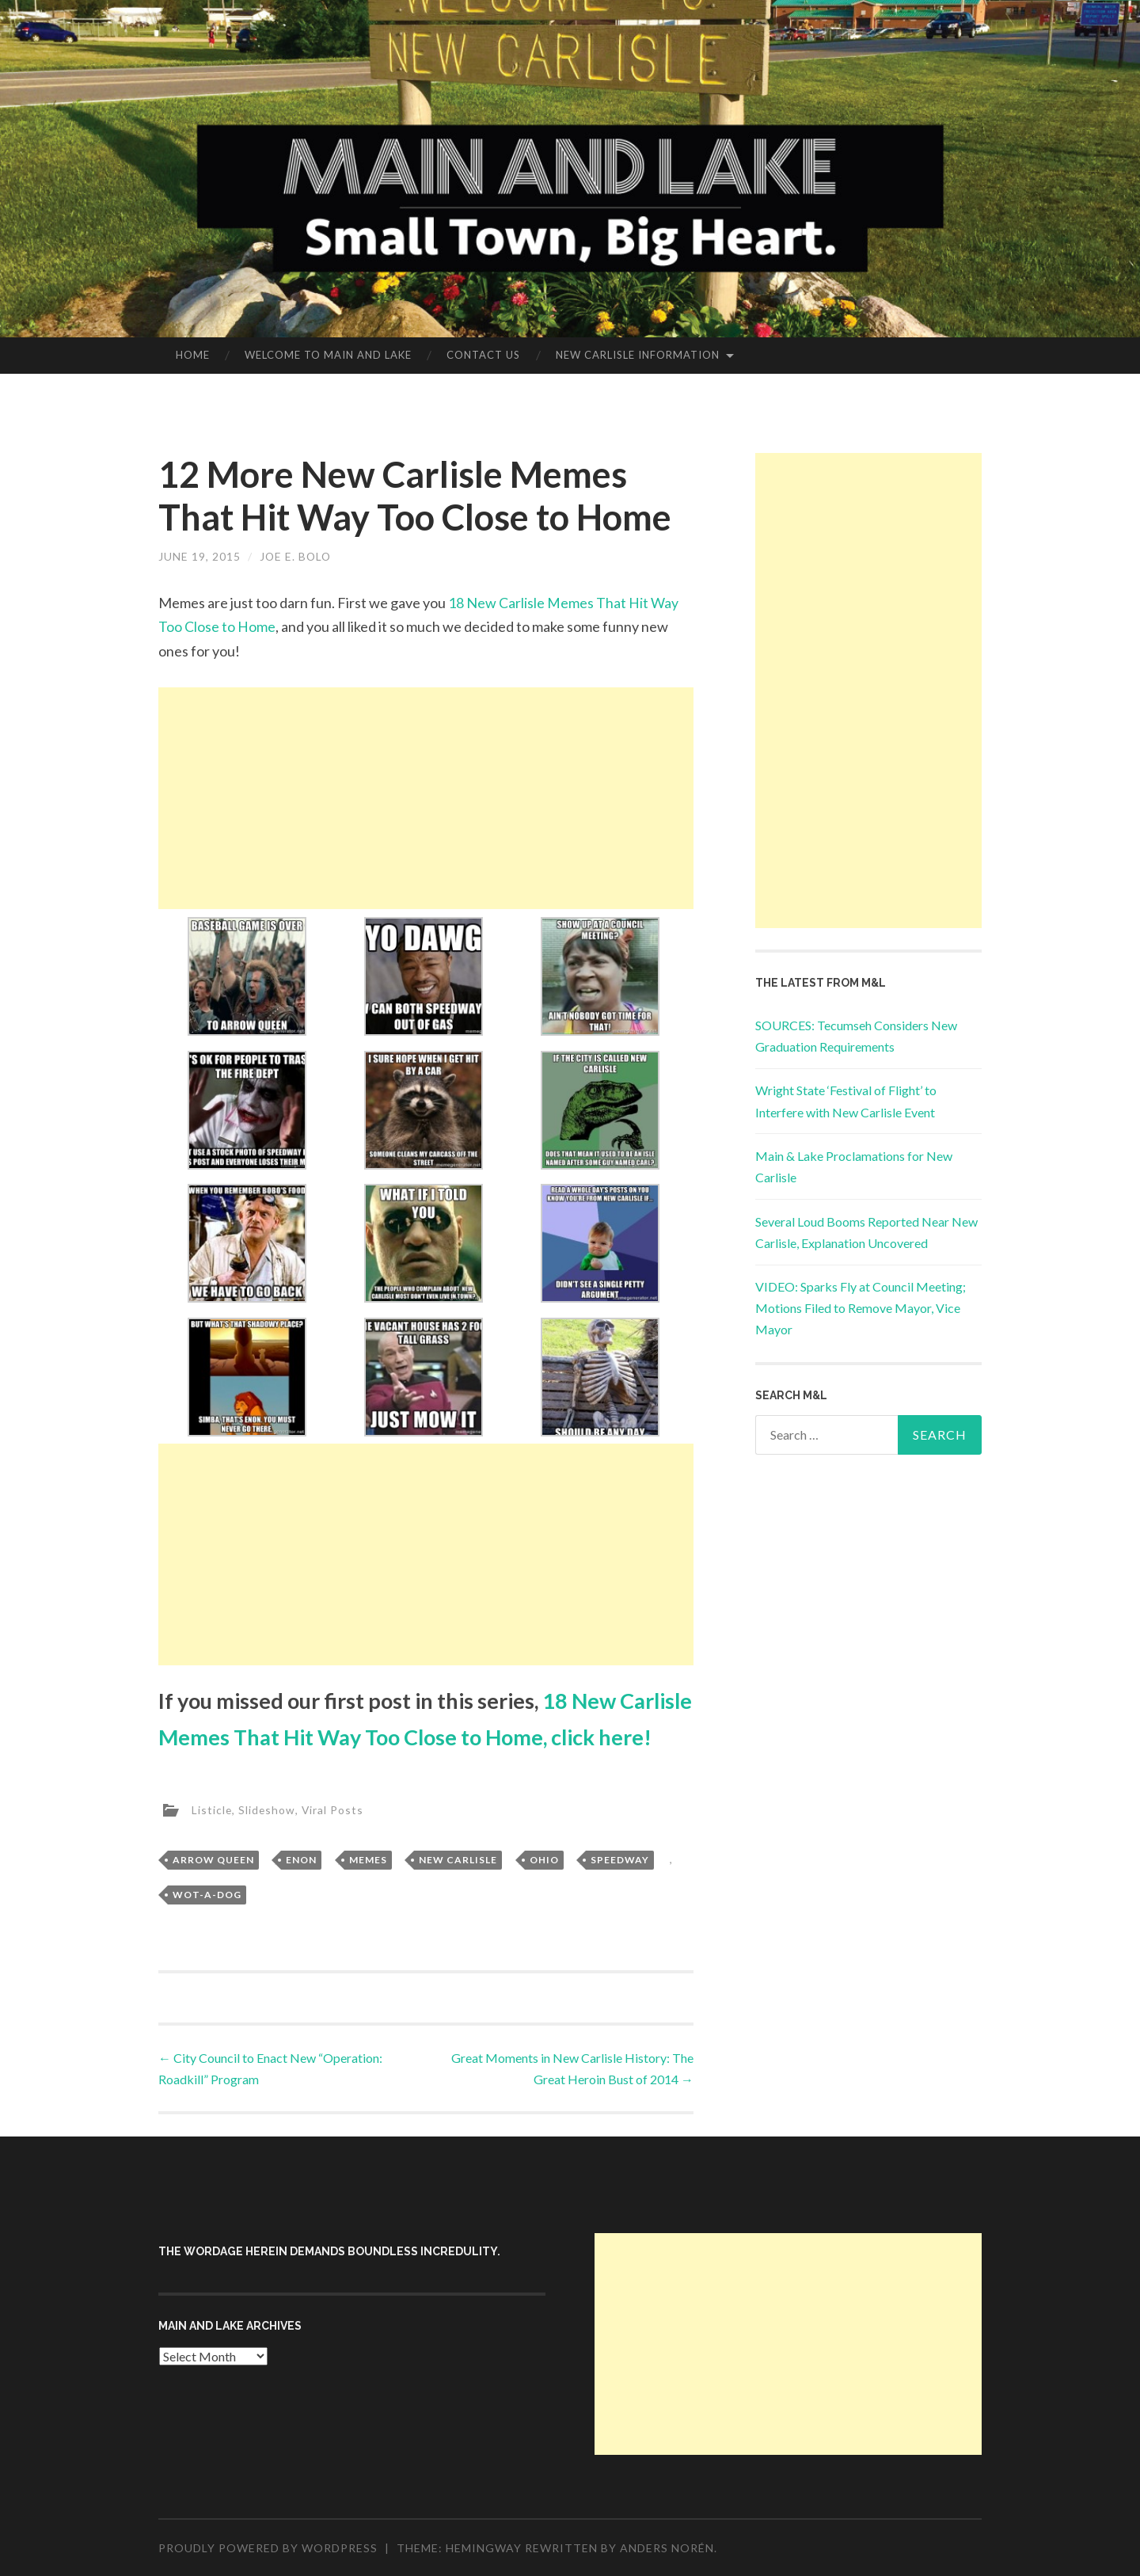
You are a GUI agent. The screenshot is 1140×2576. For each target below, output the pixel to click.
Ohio (544, 1860)
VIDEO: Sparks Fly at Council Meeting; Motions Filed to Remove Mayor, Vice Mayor (860, 1308)
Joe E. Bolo (296, 556)
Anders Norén (667, 2548)
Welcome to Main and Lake (328, 354)
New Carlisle (458, 1860)
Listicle (212, 1809)
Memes (368, 1860)
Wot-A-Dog (207, 1895)
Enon (301, 1860)
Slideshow (268, 1809)
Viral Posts (334, 1809)
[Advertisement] (426, 798)
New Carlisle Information (638, 354)
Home (193, 354)
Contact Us (483, 354)
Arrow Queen (213, 1860)
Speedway (620, 1860)
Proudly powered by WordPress (268, 2548)
